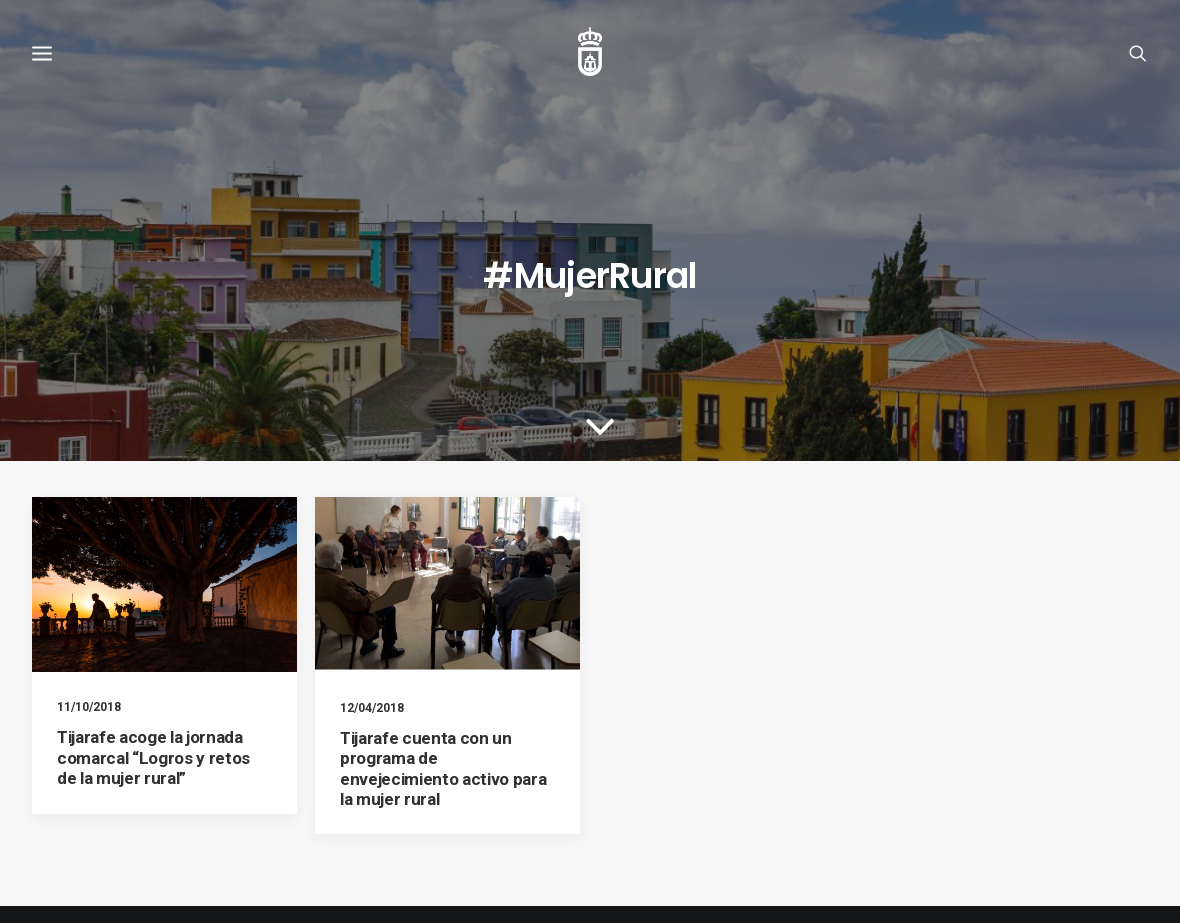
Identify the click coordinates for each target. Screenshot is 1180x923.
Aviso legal (64, 843)
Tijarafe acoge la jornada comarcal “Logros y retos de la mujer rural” (153, 656)
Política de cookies (160, 843)
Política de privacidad (286, 843)
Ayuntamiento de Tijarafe (104, 883)
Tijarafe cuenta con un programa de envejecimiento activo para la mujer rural (443, 667)
